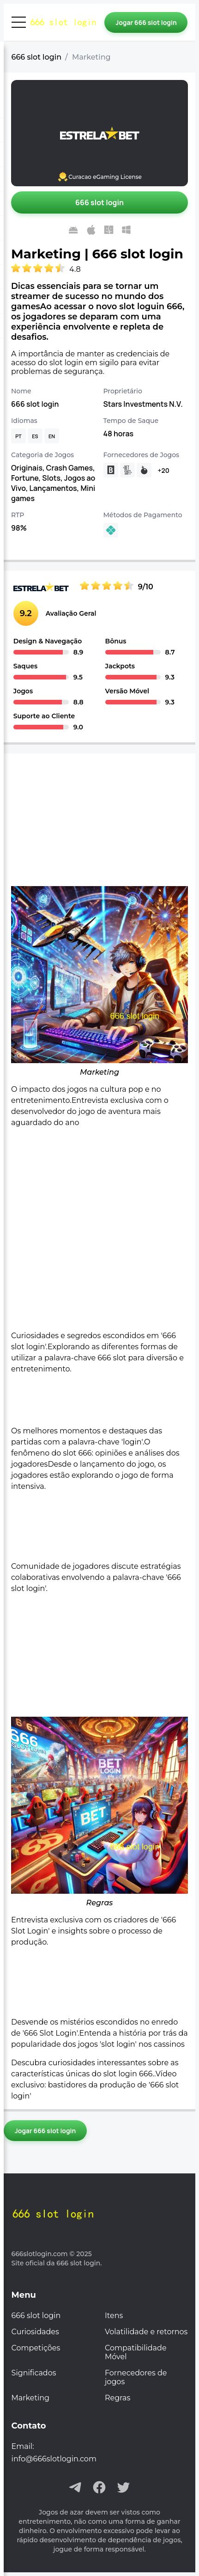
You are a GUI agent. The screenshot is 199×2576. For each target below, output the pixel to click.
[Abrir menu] (19, 22)
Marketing (30, 2397)
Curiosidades (35, 2331)
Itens (114, 2315)
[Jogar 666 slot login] (145, 22)
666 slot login (37, 57)
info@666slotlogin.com (54, 2458)
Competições (36, 2347)
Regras (117, 2397)
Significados (34, 2372)
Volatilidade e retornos (146, 2331)
